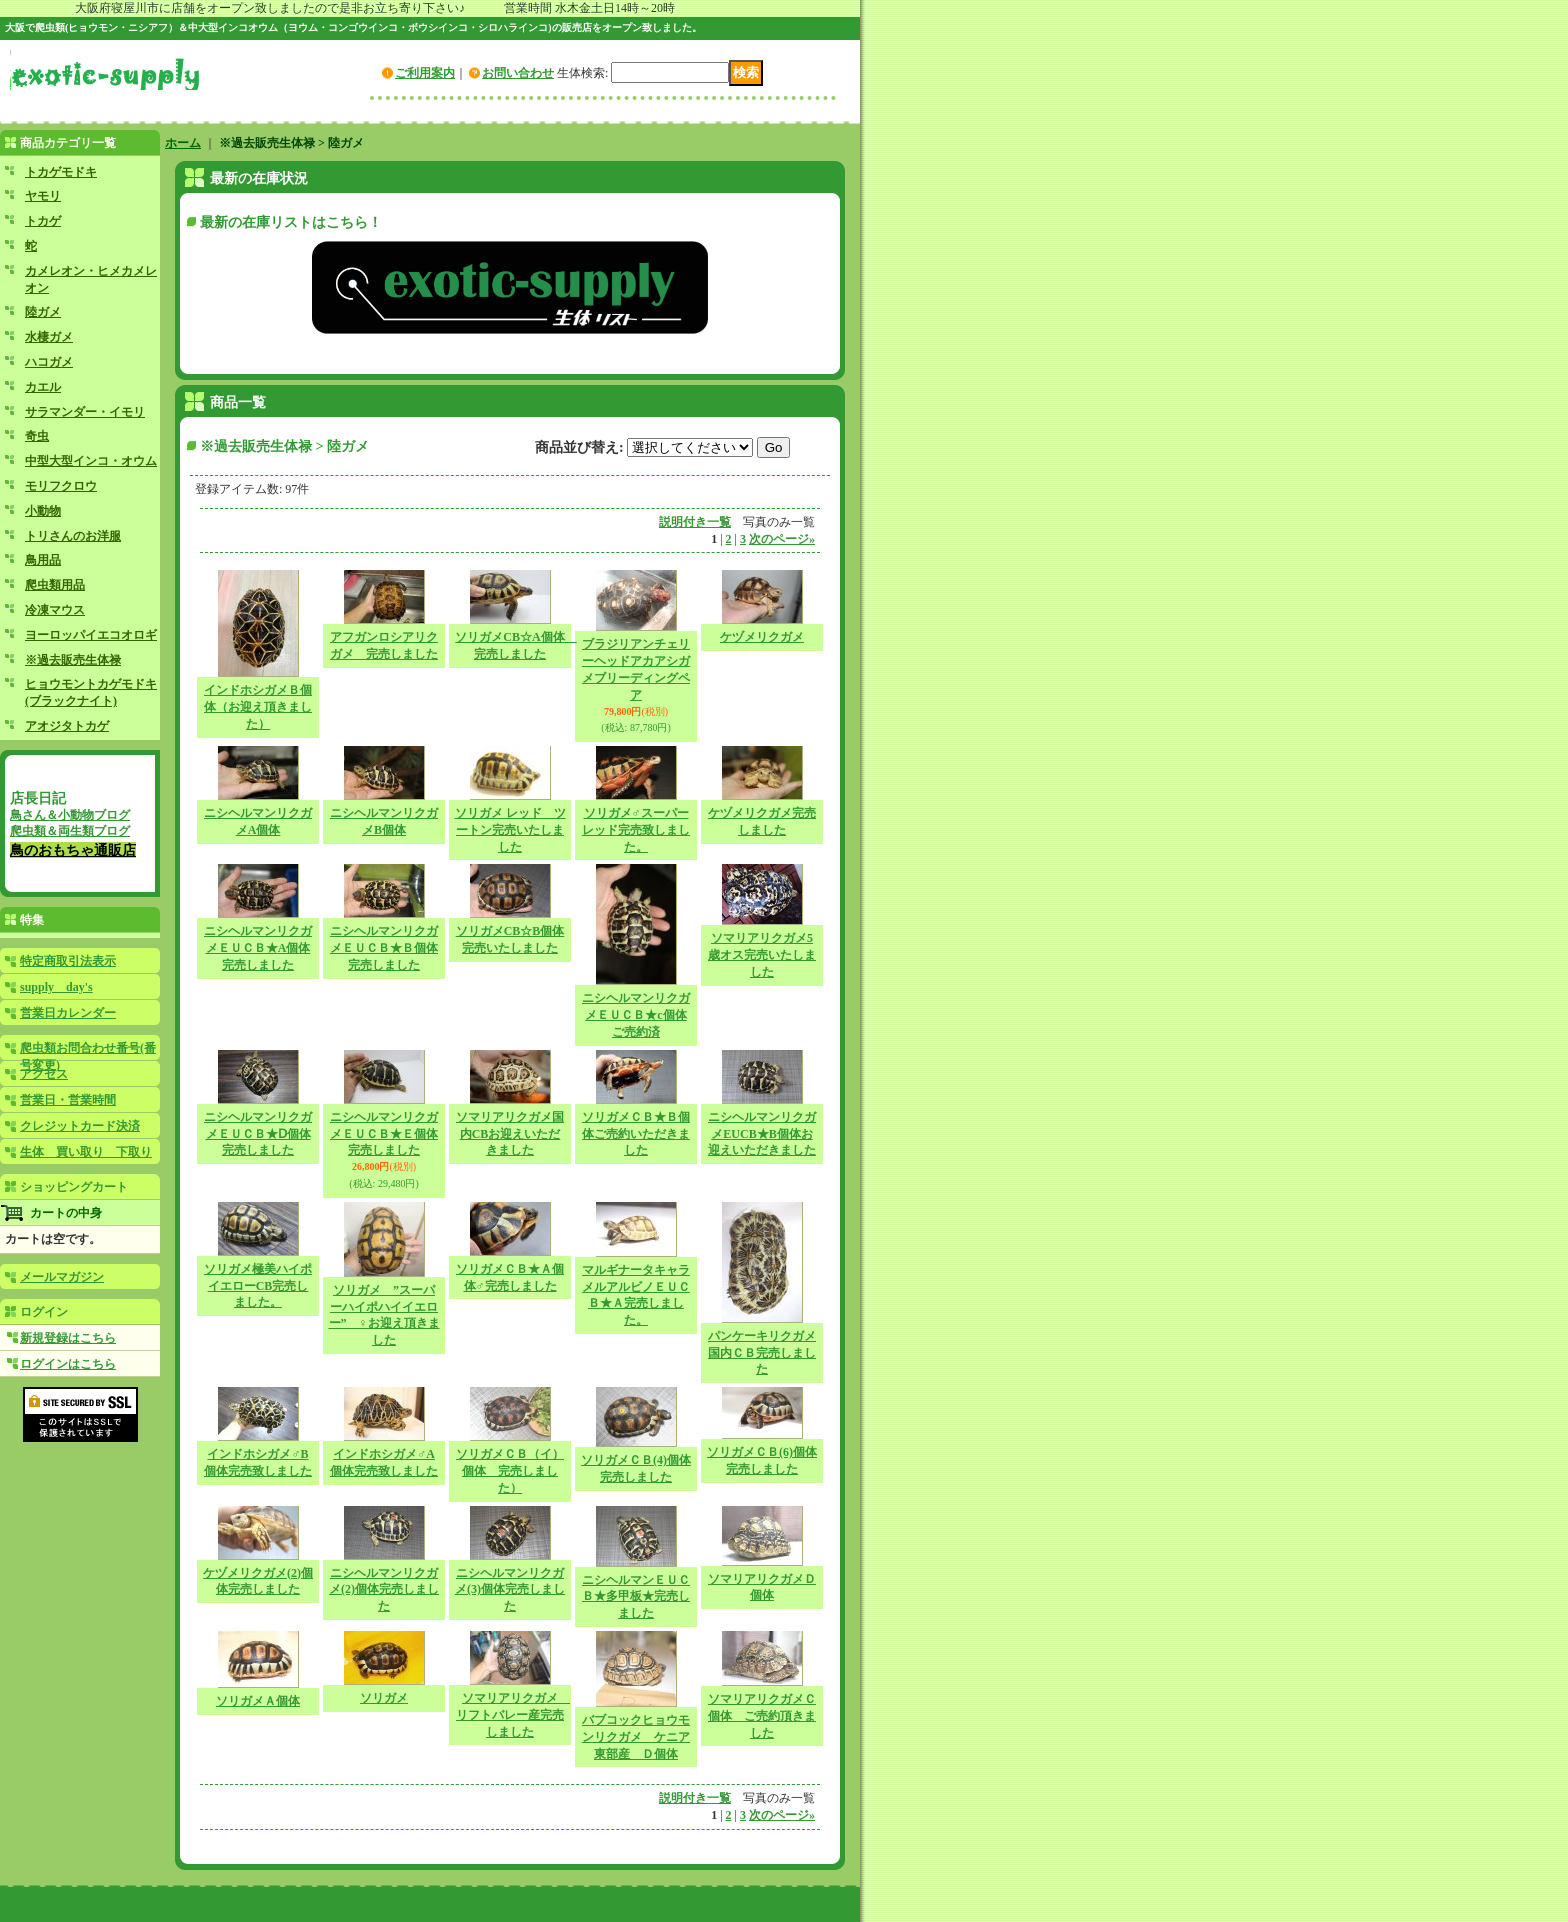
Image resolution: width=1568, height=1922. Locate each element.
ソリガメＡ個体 (258, 1701)
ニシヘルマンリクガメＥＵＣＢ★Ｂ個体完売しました (384, 948)
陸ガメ (43, 312)
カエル (43, 387)
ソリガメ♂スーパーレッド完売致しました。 (636, 830)
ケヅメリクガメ (762, 637)
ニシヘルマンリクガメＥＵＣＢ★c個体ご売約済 (636, 1015)
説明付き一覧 (695, 522)
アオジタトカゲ (67, 726)
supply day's (56, 987)
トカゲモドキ (61, 172)
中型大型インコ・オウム (91, 461)
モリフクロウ (61, 486)
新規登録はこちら (68, 1338)
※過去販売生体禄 (73, 660)
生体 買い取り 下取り (86, 1152)
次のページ (782, 539)
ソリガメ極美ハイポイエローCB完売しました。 (258, 1286)
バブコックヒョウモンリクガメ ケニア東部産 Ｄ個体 (636, 1737)
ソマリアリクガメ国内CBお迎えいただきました (510, 1134)
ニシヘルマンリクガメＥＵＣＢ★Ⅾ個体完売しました (258, 1134)
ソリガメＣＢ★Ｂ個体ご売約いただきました (636, 1134)
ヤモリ (43, 196)
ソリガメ (384, 1698)
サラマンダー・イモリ (85, 412)
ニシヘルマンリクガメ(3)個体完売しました (510, 1590)
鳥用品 (43, 560)
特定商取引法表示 (68, 961)
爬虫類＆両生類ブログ (70, 831)
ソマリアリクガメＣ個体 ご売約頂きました (762, 1716)
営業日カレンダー (68, 1013)
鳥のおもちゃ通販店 (73, 850)
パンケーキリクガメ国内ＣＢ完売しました (762, 1353)
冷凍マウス (55, 610)
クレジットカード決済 (80, 1126)
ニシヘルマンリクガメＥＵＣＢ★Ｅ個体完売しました (384, 1134)
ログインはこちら (68, 1364)
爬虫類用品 (55, 585)
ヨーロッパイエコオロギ (91, 635)
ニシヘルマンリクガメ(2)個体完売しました (384, 1590)
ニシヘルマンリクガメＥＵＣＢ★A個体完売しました (258, 948)
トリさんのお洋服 (73, 536)
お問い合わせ (518, 73)
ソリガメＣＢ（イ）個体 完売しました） (510, 1471)
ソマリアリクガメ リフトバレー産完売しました (513, 1715)
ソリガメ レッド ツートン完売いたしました (510, 830)
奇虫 (37, 436)
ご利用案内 (425, 73)
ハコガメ (49, 362)
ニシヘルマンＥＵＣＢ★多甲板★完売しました (636, 1597)
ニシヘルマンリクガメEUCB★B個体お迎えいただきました (762, 1134)
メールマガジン (62, 1277)
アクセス (44, 1074)
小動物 (43, 511)
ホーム (183, 143)
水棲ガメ (49, 337)
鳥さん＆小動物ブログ (70, 815)
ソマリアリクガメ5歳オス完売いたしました (762, 955)
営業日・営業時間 (68, 1100)
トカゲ (43, 221)
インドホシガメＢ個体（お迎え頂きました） (258, 707)
